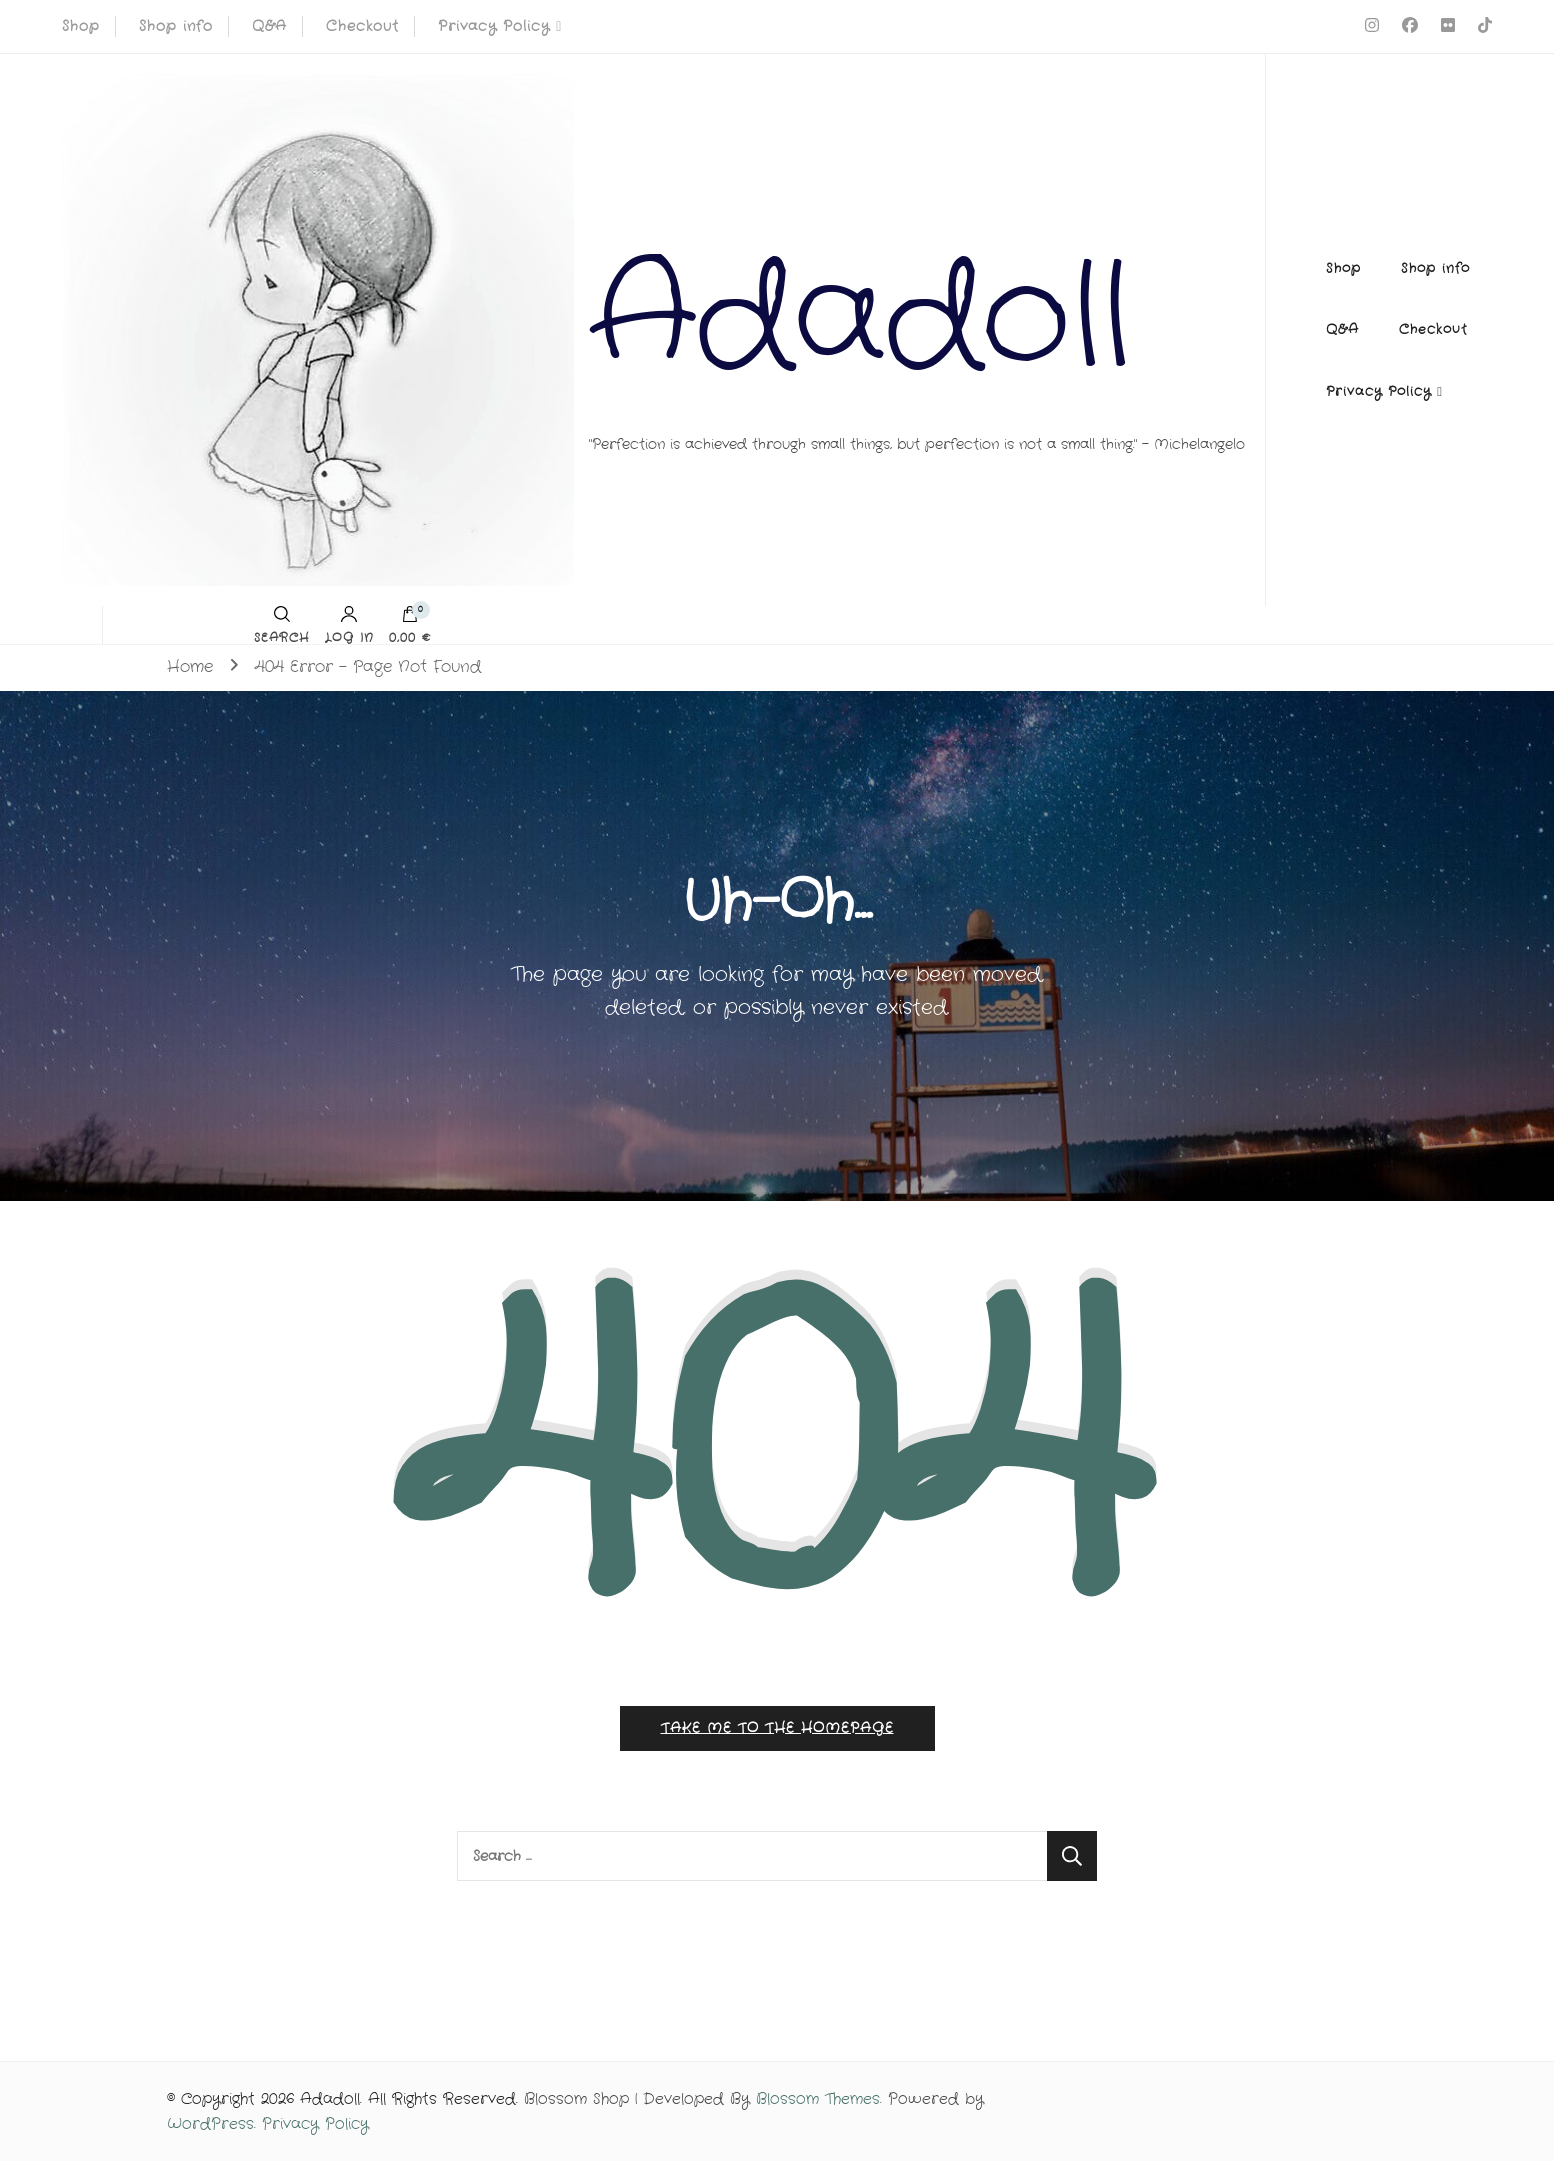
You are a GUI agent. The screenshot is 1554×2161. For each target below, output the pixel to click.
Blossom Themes (818, 2099)
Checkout (362, 26)
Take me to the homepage (777, 1728)
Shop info (176, 26)
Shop (81, 26)
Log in (349, 625)
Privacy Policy (494, 26)
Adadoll (860, 319)
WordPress (210, 2124)
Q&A (269, 26)
